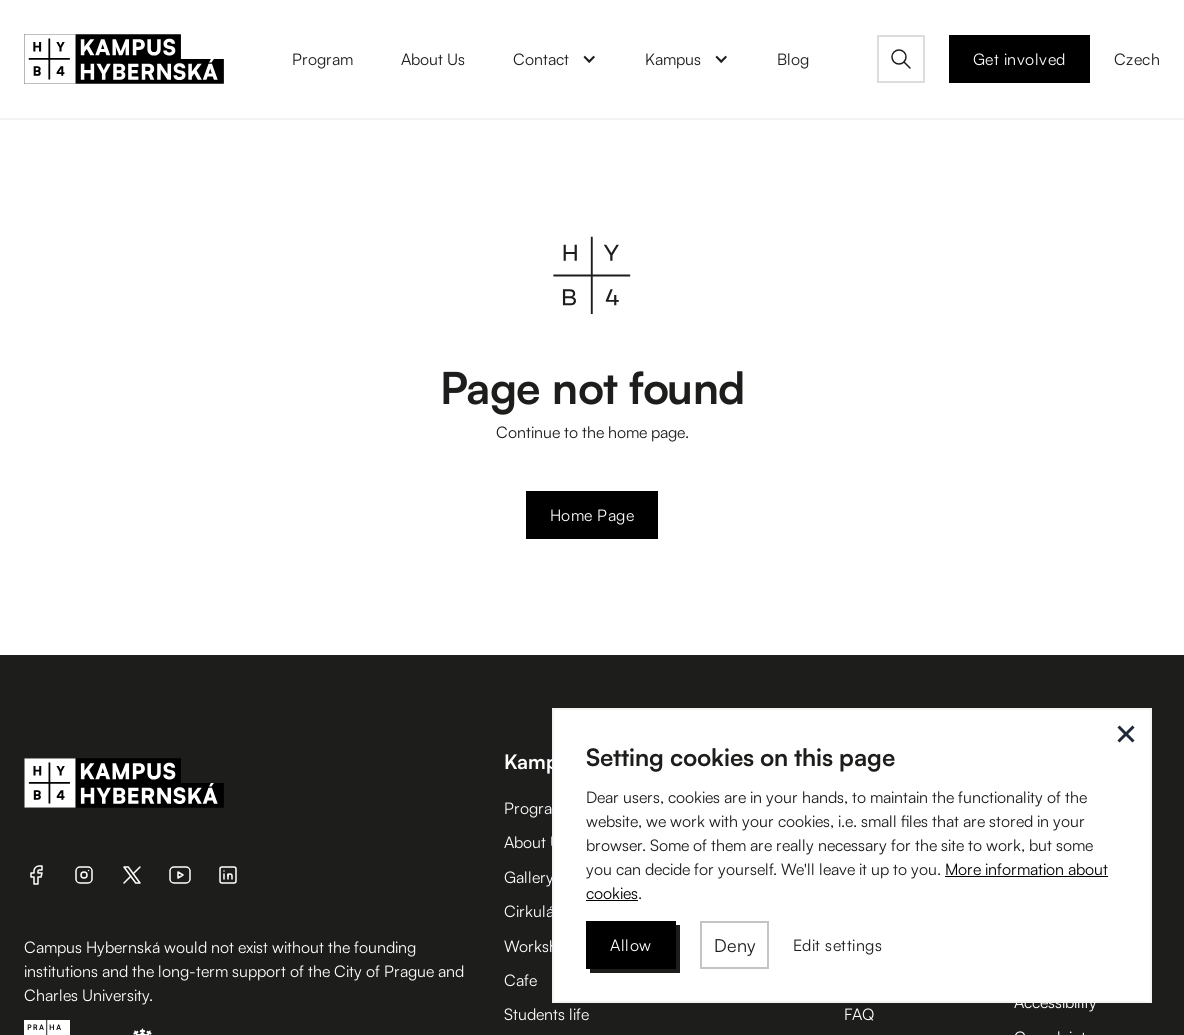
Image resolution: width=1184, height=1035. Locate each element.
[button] (555, 59)
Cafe (520, 980)
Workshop (540, 946)
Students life (546, 1014)
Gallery (529, 877)
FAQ (859, 1014)
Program (534, 808)
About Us (536, 842)
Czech (1137, 59)
